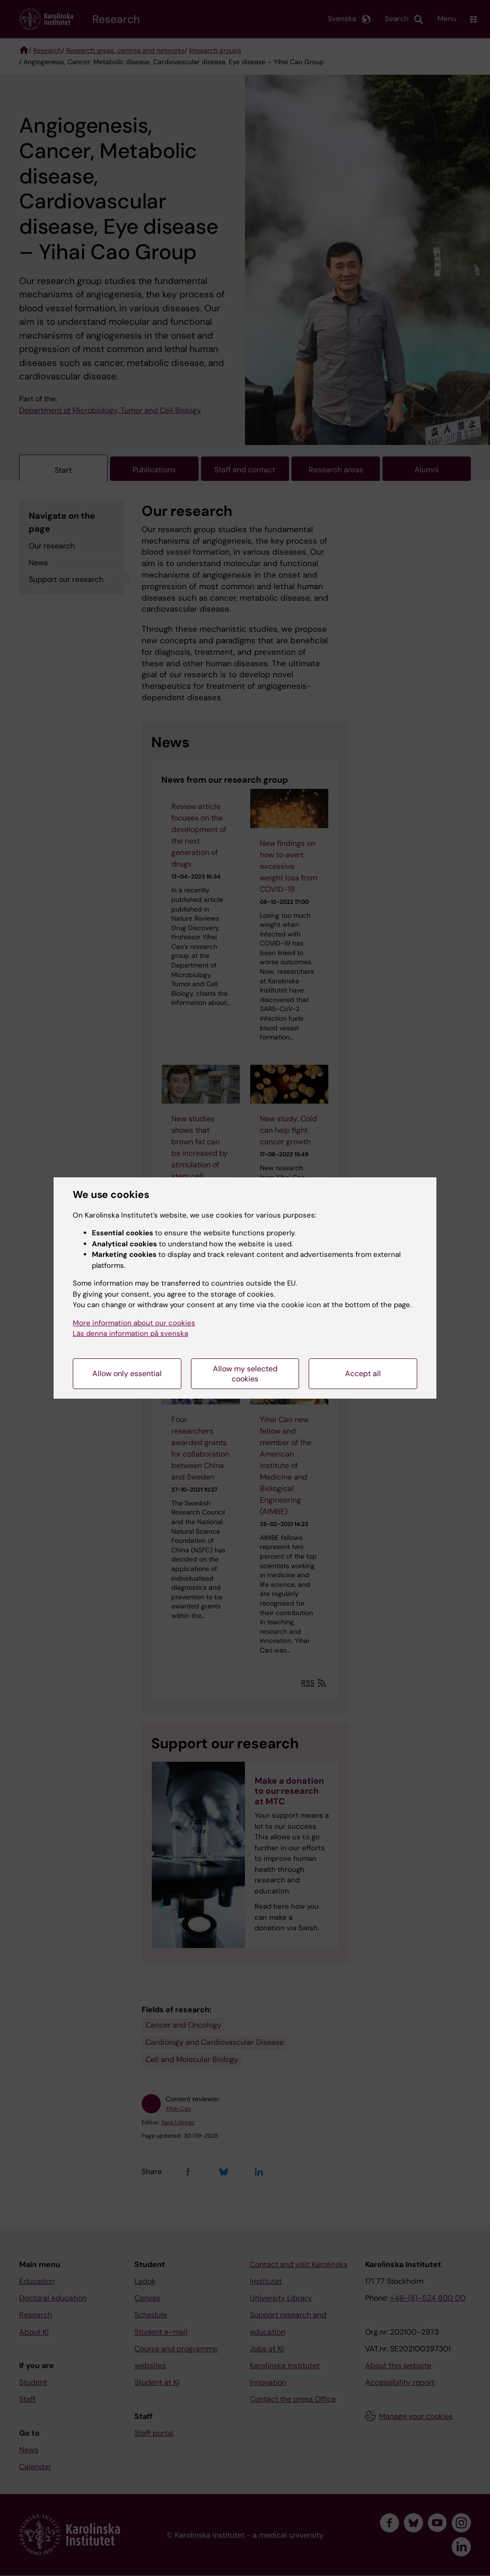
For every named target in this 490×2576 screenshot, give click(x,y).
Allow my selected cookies (245, 1374)
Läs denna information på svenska (130, 1333)
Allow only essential (127, 1373)
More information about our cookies (134, 1323)
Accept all (363, 1373)
